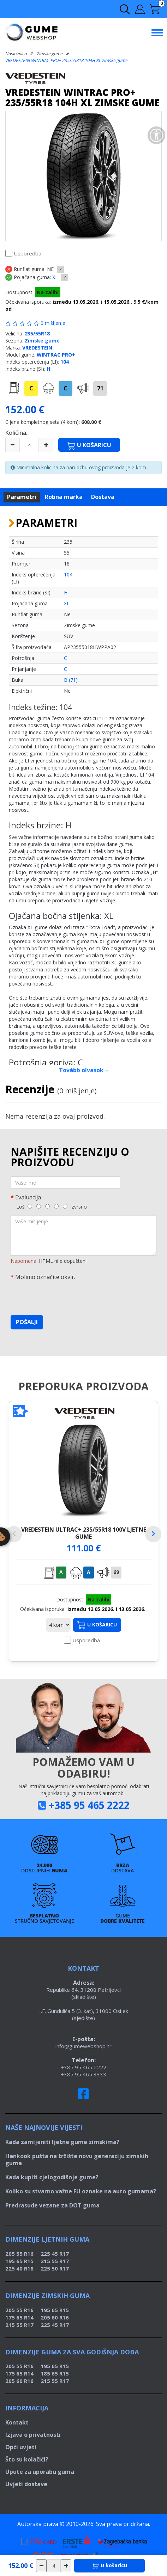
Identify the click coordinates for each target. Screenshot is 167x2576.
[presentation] (64, 1296)
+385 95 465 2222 (89, 1805)
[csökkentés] (41, 2565)
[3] (47, 1206)
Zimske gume (49, 53)
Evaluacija (28, 1197)
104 (64, 361)
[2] (38, 1206)
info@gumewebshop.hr (83, 2046)
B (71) (71, 680)
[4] (56, 1206)
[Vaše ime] (65, 1182)
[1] (30, 1206)
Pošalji (27, 1322)
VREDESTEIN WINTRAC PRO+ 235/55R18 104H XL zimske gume (66, 60)
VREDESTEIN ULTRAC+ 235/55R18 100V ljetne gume (83, 1533)
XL (55, 277)
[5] (65, 1206)
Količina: (16, 432)
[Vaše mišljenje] (83, 1236)
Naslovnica (16, 53)
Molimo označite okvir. (45, 1276)
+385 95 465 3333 (83, 2074)
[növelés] (66, 2565)
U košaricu (97, 1625)
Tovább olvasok (83, 1070)
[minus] (12, 445)
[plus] (46, 445)
